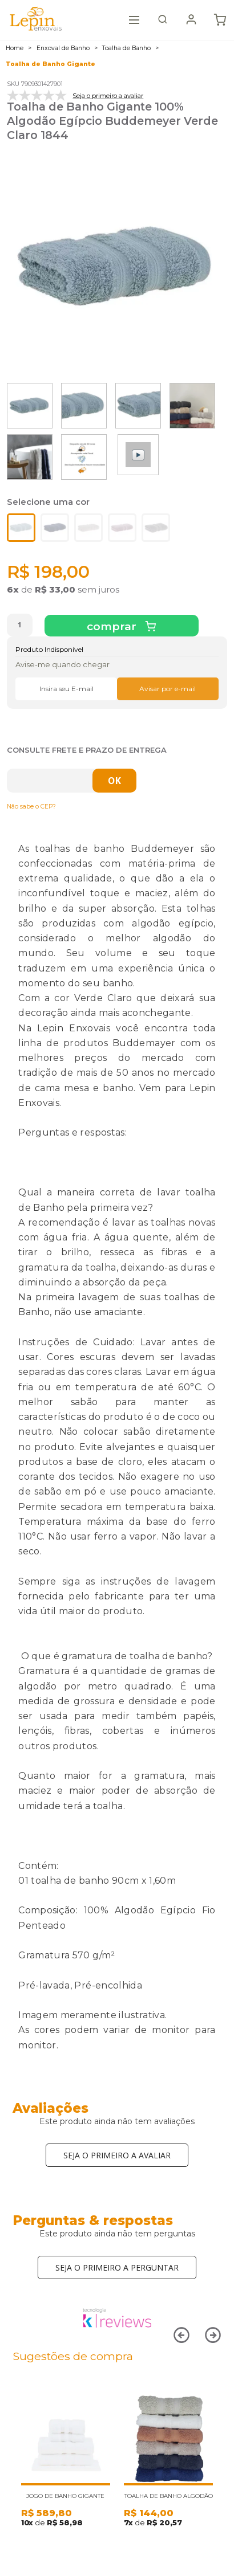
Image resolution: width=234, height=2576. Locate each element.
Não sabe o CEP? (31, 806)
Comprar (113, 626)
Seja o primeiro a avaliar (117, 2155)
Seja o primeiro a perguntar (117, 2267)
